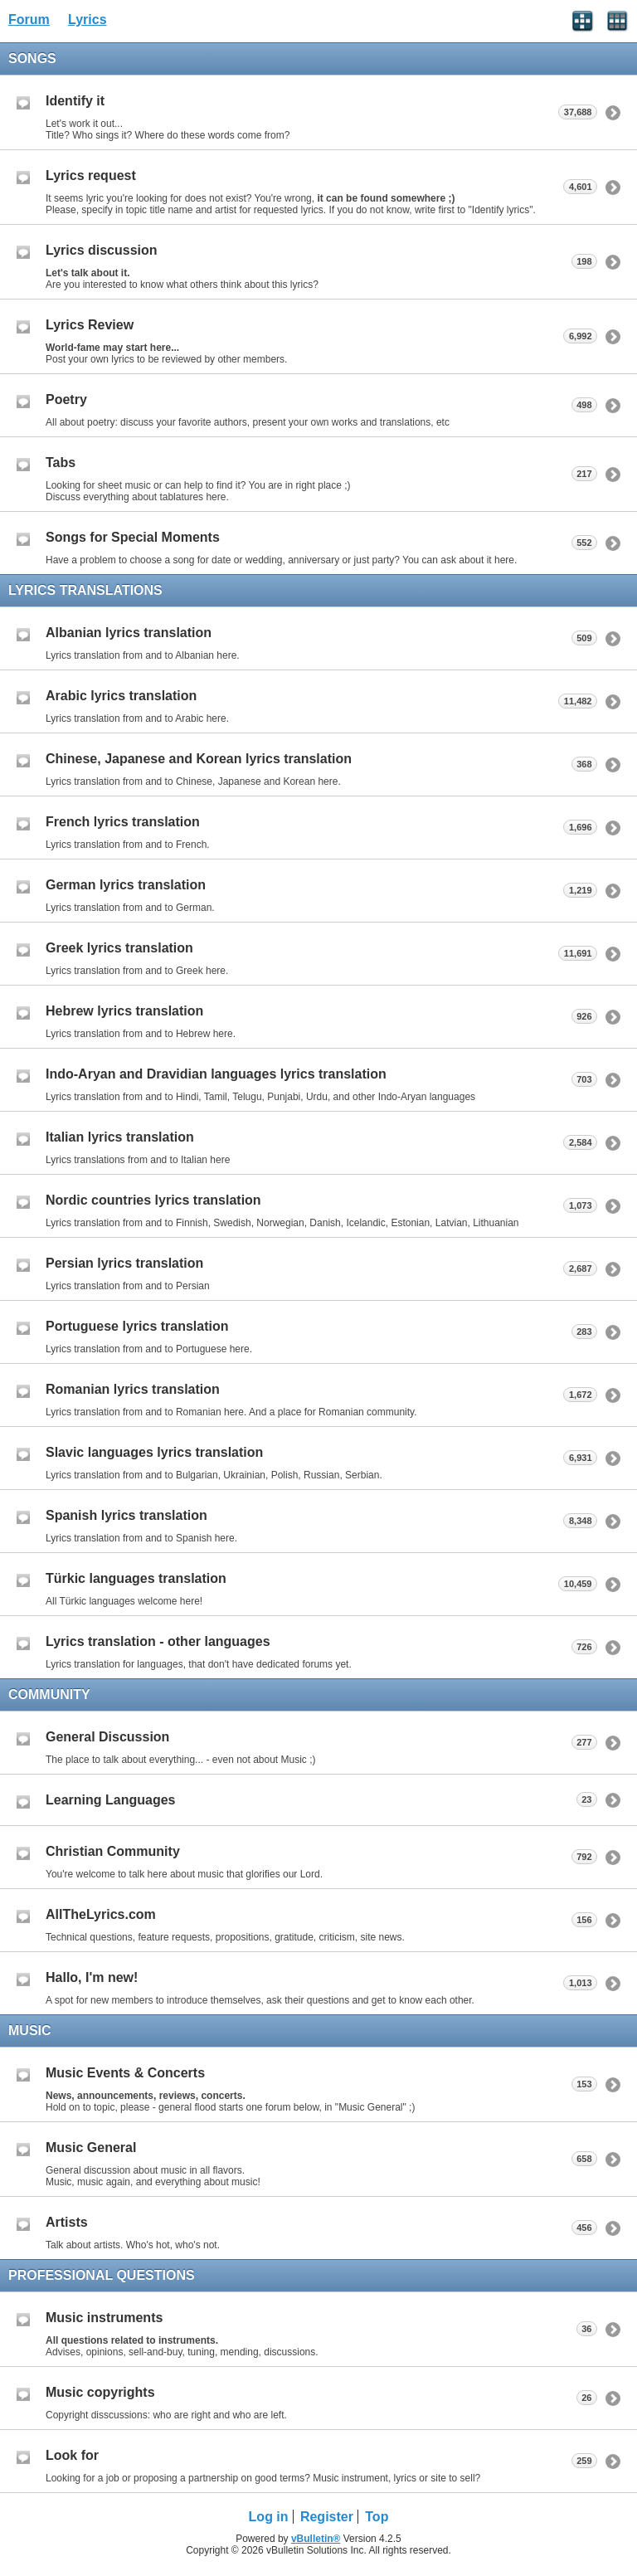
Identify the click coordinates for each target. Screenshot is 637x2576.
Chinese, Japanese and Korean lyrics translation (199, 759)
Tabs (60, 462)
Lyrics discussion (102, 250)
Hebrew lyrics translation (124, 1011)
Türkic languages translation (136, 1578)
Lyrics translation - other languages (158, 1641)
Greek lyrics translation (119, 948)
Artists (67, 2222)
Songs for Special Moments (133, 537)
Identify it (75, 101)
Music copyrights (100, 2392)
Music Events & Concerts (125, 2073)
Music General (91, 2147)
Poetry (66, 399)
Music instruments (104, 2318)
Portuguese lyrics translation (137, 1326)
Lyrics (87, 19)
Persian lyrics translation (124, 1263)
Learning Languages (110, 1800)
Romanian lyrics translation (133, 1389)
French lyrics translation (123, 822)
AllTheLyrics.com (101, 1914)
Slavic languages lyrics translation (154, 1452)
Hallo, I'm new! (92, 1977)
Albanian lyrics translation (129, 633)
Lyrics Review (90, 325)
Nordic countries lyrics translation (153, 1200)
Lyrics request (91, 175)
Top (376, 2517)
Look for (72, 2455)
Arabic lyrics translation (121, 696)
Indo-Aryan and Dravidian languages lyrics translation (216, 1074)
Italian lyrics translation (120, 1137)
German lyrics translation (126, 885)
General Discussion (107, 1737)
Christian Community (113, 1851)
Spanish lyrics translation (126, 1515)
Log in (269, 2517)
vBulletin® (316, 2538)
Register (326, 2517)
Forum (29, 19)
